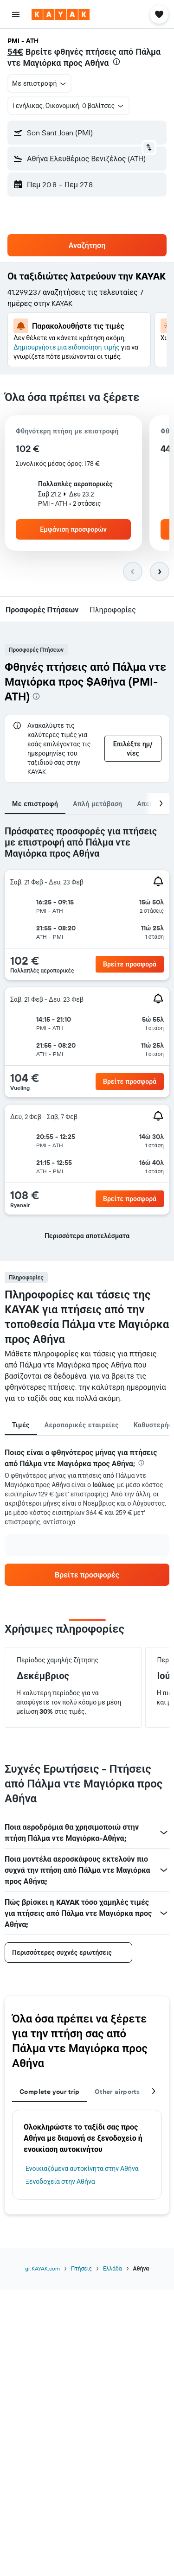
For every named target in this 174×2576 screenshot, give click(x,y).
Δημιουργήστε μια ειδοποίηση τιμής (66, 347)
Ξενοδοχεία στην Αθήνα (60, 2181)
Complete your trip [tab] (49, 2091)
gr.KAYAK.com (42, 2268)
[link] (87, 1575)
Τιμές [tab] (21, 1425)
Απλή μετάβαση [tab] (97, 804)
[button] (16, 14)
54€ (15, 51)
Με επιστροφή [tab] (35, 804)
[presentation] (116, 61)
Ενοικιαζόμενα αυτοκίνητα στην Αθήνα (82, 2168)
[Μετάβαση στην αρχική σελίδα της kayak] (61, 14)
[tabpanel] (87, 1037)
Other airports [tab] (117, 2091)
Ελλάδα (112, 2268)
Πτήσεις (81, 2268)
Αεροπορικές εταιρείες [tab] (82, 1425)
